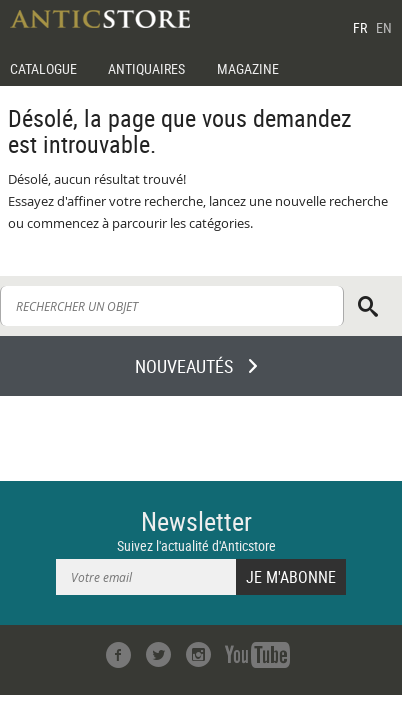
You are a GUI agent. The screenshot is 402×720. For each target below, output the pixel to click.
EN (384, 27)
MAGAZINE (248, 68)
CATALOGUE (43, 68)
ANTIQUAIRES (146, 68)
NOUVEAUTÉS (184, 366)
